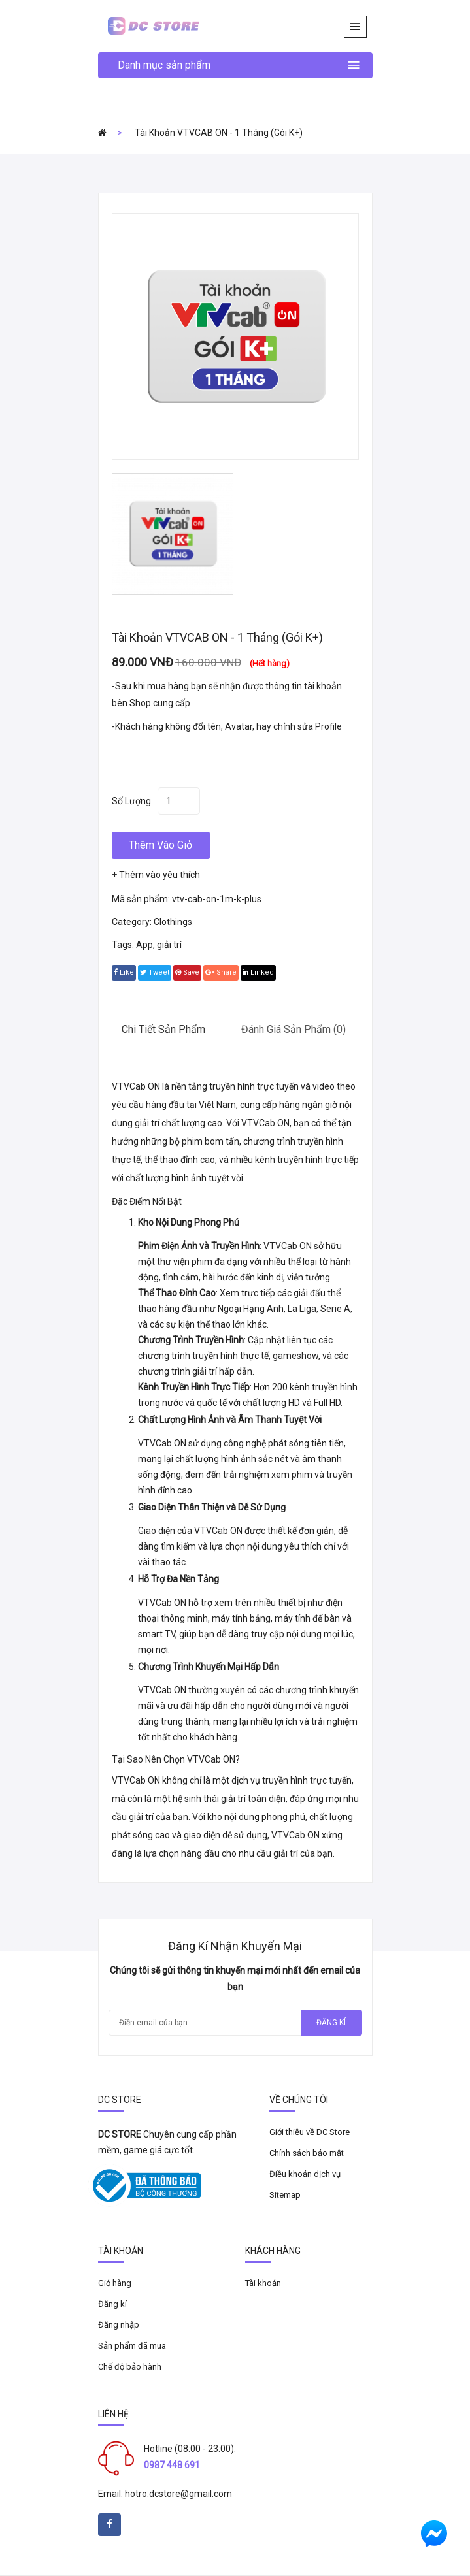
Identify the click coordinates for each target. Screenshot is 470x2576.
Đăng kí (331, 2022)
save (187, 972)
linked (258, 972)
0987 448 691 (172, 2465)
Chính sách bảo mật (306, 2153)
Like (124, 972)
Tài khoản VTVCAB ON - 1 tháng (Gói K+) (219, 132)
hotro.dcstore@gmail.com (178, 2493)
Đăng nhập (118, 2325)
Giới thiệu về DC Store (309, 2132)
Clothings (173, 922)
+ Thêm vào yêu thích (156, 875)
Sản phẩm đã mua (132, 2346)
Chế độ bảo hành (129, 2367)
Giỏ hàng (114, 2283)
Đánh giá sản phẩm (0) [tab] (293, 1029)
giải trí (169, 944)
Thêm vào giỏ (160, 845)
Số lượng (131, 801)
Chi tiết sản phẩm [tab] (163, 1029)
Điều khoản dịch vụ (305, 2174)
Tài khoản (263, 2283)
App (144, 944)
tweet (154, 972)
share (221, 972)
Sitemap (285, 2195)
